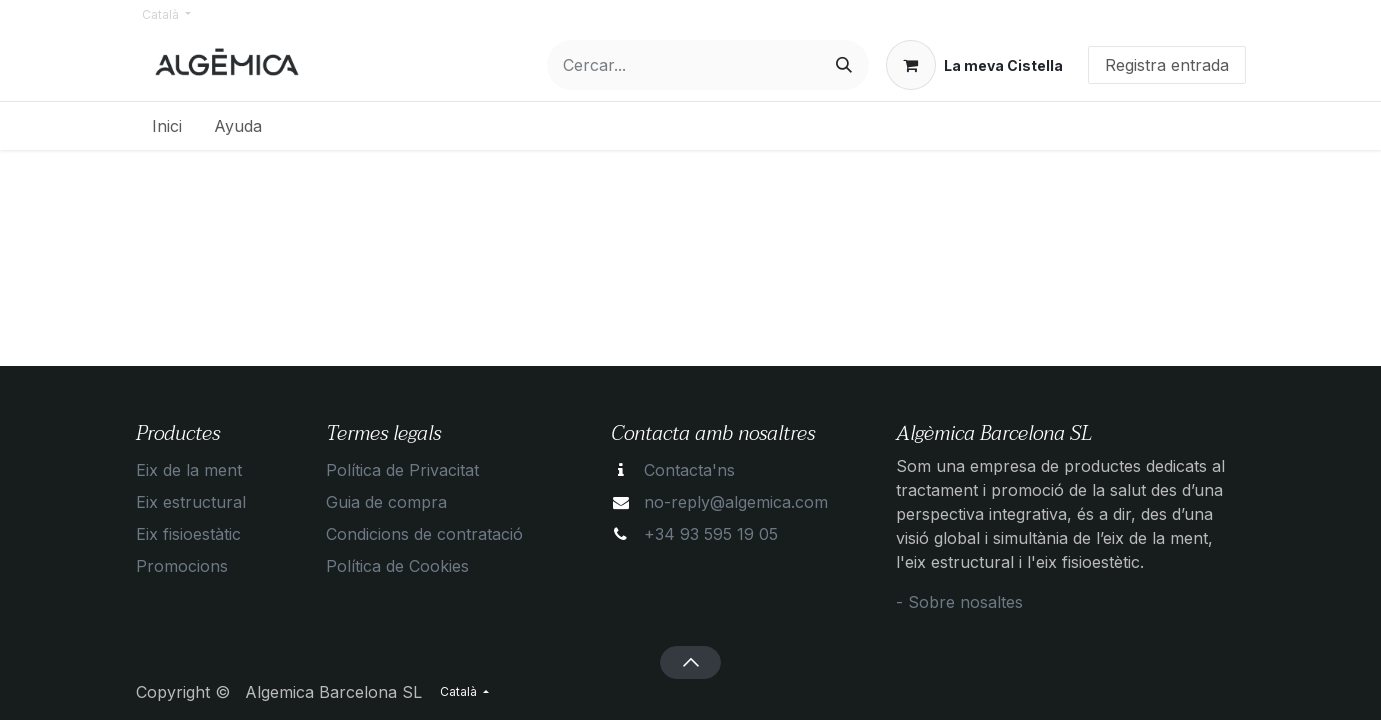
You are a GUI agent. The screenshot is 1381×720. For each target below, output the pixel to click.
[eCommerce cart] (974, 65)
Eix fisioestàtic (188, 534)
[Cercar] (844, 65)
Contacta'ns (689, 470)
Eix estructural (191, 502)
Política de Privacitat (402, 470)
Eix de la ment (189, 470)
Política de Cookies (397, 566)
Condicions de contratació (424, 534)
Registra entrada (1167, 65)
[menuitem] (167, 126)
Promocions (182, 566)
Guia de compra (386, 502)
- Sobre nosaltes (959, 602)
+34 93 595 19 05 (711, 534)
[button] (690, 662)
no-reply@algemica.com (736, 502)
